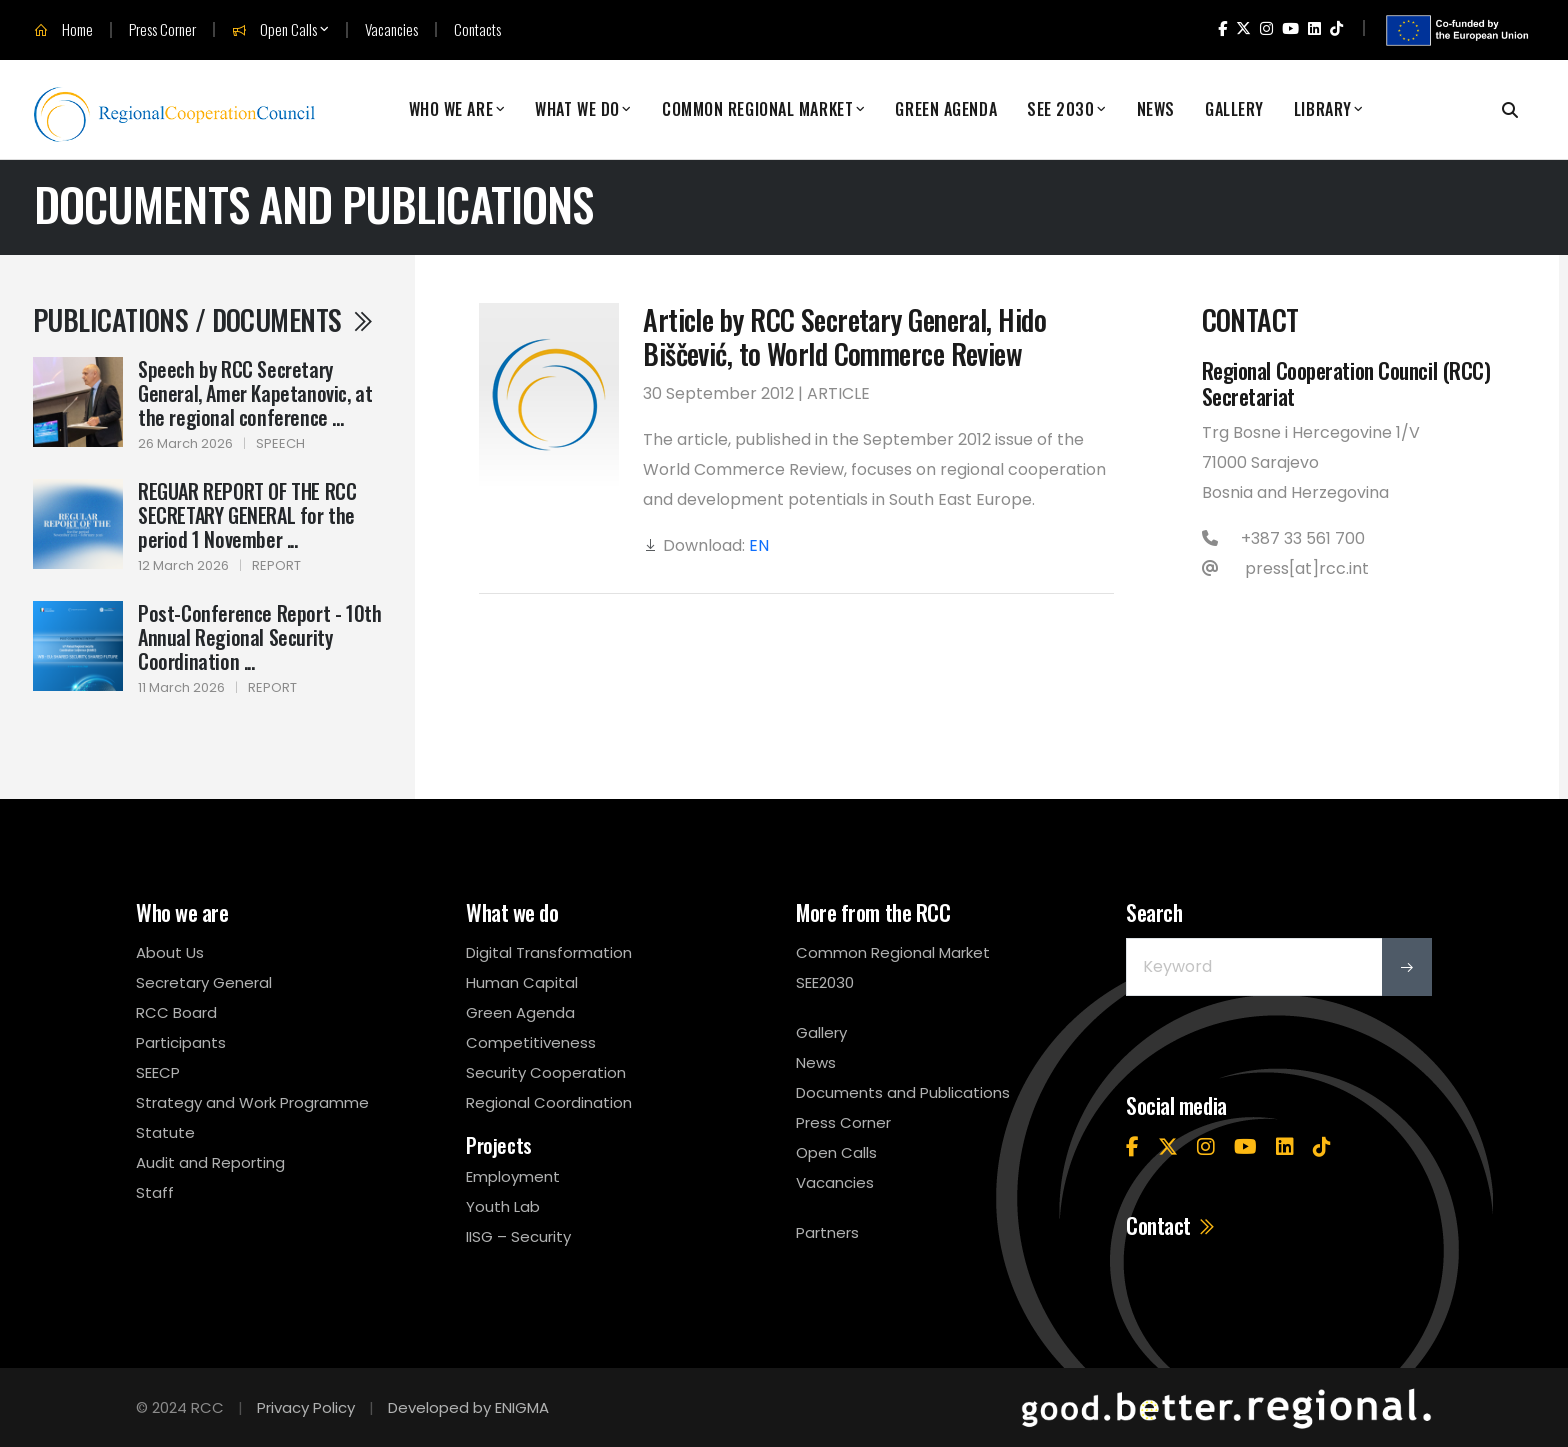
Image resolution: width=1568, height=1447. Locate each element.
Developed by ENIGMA (468, 1407)
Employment (513, 1176)
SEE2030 (825, 982)
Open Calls (274, 30)
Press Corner (162, 29)
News (1156, 109)
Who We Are (451, 109)
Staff (155, 1192)
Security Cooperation (546, 1072)
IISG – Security (518, 1236)
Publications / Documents (204, 319)
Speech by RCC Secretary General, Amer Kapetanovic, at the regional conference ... (255, 393)
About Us (170, 952)
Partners (827, 1232)
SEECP (158, 1072)
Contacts (477, 29)
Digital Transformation (549, 952)
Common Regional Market (757, 109)
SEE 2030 (1060, 109)
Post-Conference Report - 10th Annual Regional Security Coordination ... (259, 637)
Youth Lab (503, 1206)
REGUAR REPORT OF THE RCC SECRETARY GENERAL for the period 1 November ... (247, 515)
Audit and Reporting (210, 1162)
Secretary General (204, 982)
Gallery (1234, 109)
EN (759, 545)
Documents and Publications (903, 1092)
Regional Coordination (549, 1102)
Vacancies (391, 29)
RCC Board (176, 1012)
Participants (181, 1042)
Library (1323, 109)
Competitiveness (531, 1042)
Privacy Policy (306, 1407)
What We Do (577, 109)
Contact (1171, 1225)
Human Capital (522, 982)
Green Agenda (946, 109)
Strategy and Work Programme (252, 1102)
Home (63, 30)
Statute (165, 1132)
